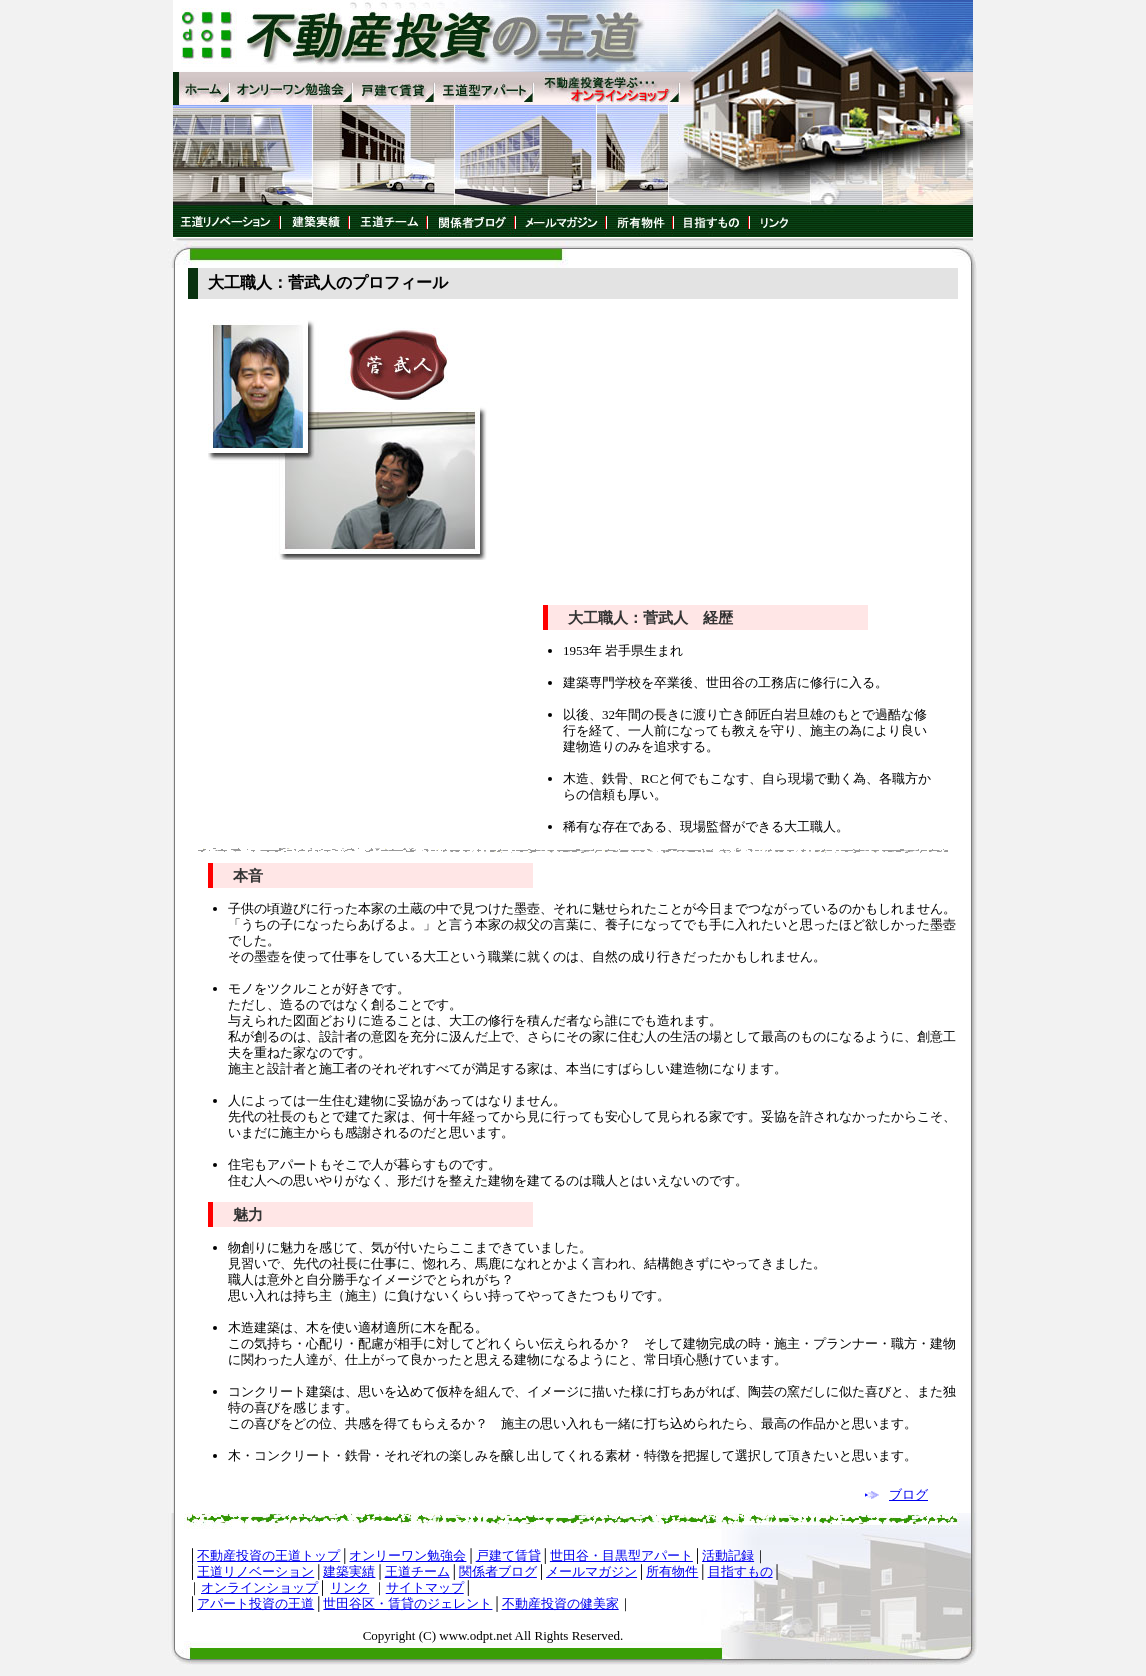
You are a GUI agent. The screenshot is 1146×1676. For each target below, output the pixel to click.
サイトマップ (425, 1587)
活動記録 (728, 1555)
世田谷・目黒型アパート (621, 1555)
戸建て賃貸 (508, 1555)
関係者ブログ (498, 1571)
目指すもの (740, 1571)
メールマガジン (591, 1571)
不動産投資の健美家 (560, 1603)
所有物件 (672, 1571)
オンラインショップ (259, 1587)
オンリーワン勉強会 (407, 1555)
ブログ (908, 1494)
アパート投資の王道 (255, 1603)
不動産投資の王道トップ (268, 1555)
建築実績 (349, 1571)
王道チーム (417, 1571)
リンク (349, 1587)
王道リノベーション (255, 1571)
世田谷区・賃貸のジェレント (407, 1603)
